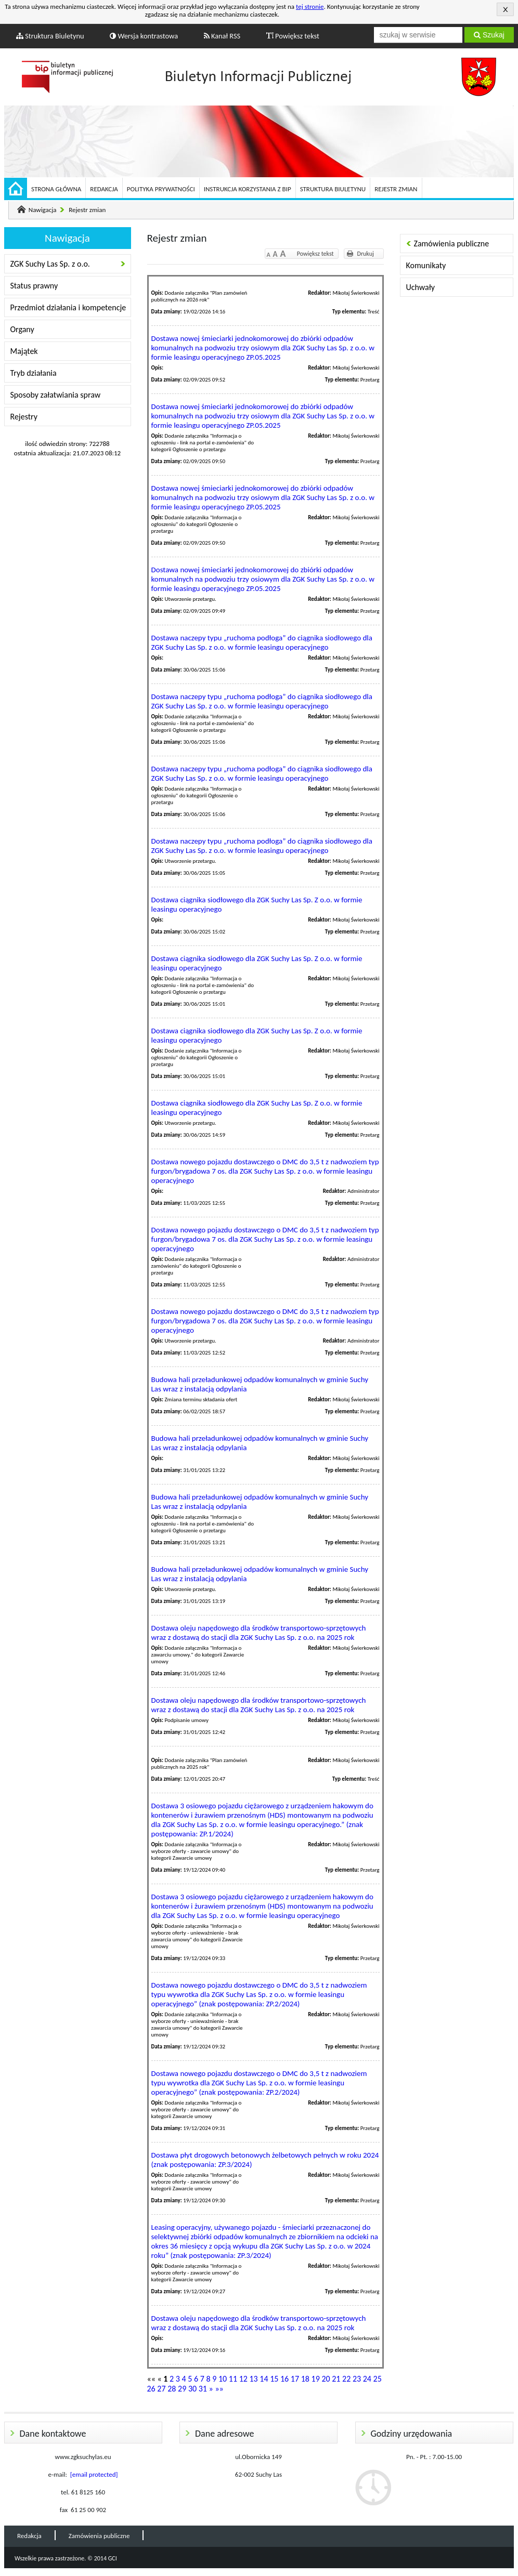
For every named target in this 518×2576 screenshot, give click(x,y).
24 (367, 2379)
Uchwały (420, 287)
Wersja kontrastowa (144, 36)
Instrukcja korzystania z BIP (247, 189)
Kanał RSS (222, 36)
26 (151, 2389)
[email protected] (94, 2474)
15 (274, 2379)
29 (182, 2389)
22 (346, 2379)
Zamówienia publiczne (451, 243)
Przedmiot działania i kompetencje (68, 307)
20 (325, 2379)
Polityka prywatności (161, 189)
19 (316, 2379)
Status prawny (34, 286)
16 (284, 2379)
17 (295, 2379)
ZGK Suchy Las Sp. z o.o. (50, 264)
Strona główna (56, 189)
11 (233, 2379)
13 (253, 2379)
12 (243, 2379)
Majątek (24, 351)
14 (264, 2379)
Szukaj (489, 35)
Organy (22, 329)
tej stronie (310, 6)
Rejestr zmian (395, 189)
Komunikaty (426, 265)
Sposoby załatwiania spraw (55, 395)
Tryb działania (33, 373)
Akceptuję (505, 9)
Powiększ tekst (292, 36)
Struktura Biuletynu (50, 36)
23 (357, 2379)
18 (305, 2379)
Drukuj (365, 253)
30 (192, 2389)
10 (222, 2379)
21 (336, 2379)
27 (161, 2389)
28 (171, 2389)
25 (377, 2379)
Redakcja (104, 189)
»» (219, 2389)
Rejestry (24, 417)
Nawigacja (43, 210)
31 (203, 2389)
